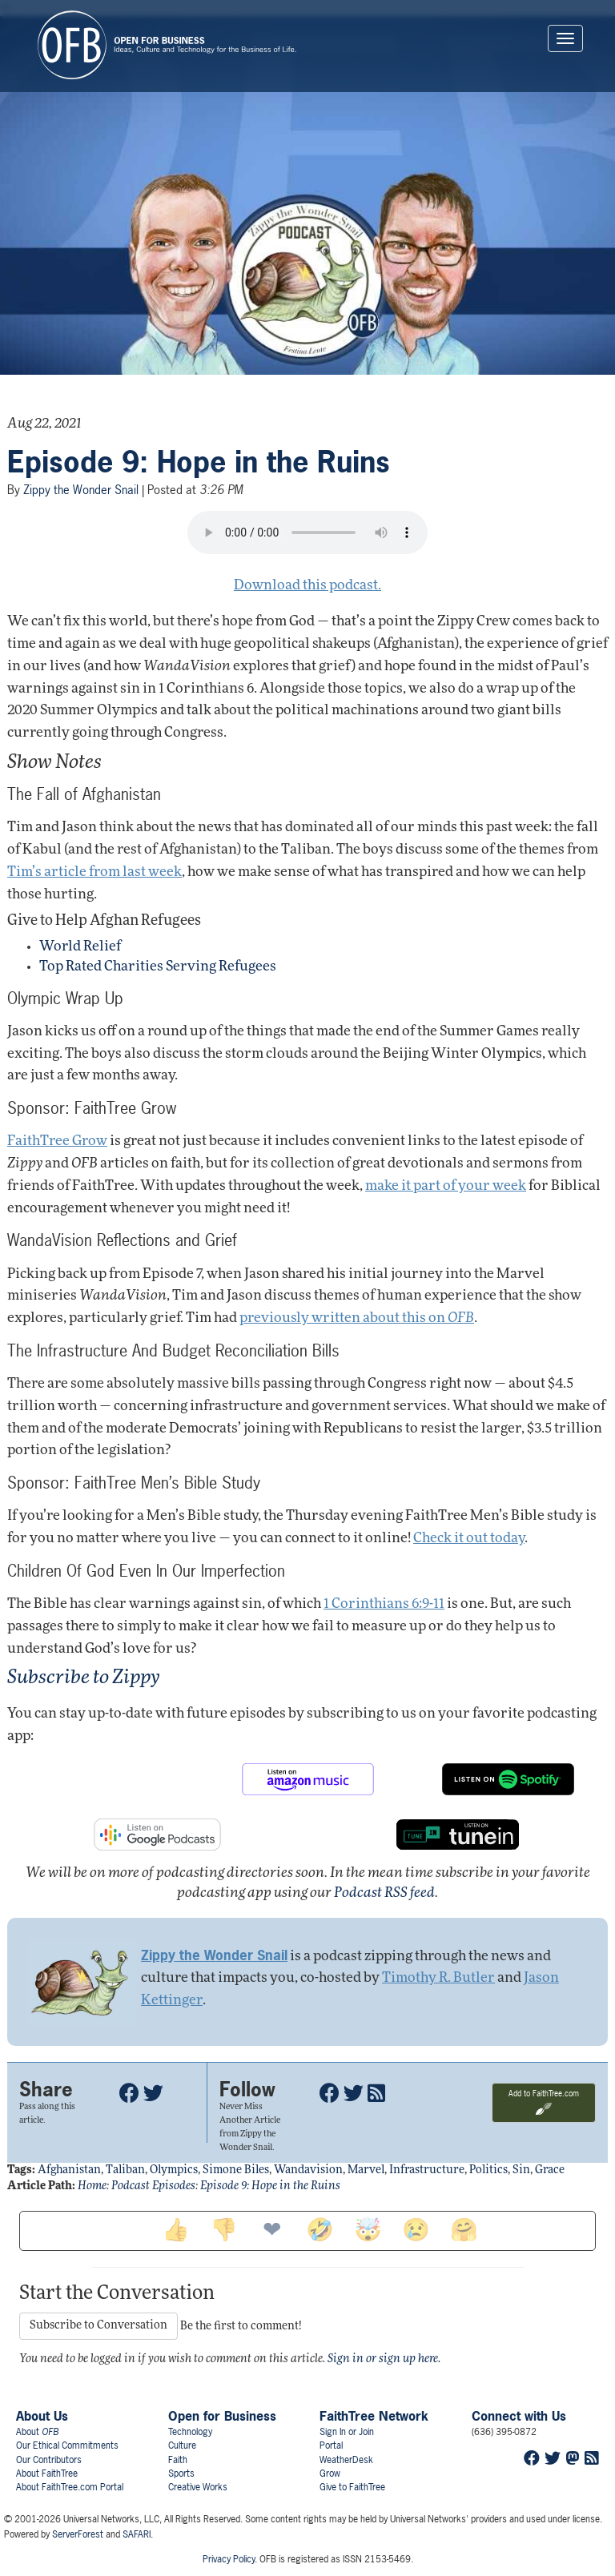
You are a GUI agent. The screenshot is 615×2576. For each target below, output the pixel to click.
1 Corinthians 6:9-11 (384, 1604)
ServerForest (77, 2534)
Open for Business (222, 2416)
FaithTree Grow (57, 1141)
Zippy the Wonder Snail (81, 489)
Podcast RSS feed (384, 1893)
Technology (190, 2431)
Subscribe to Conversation (98, 2326)
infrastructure (426, 2170)
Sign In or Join (347, 2431)
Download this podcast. (307, 586)
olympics (174, 2170)
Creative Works (197, 2487)
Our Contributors (49, 2459)
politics (488, 2170)
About (37, 2431)
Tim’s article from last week (94, 872)
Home (92, 2186)
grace (550, 2170)
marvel (366, 2170)
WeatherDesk (346, 2459)
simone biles (236, 2170)
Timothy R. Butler (438, 1978)
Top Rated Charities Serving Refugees (157, 967)
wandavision (308, 2170)
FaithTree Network (374, 2416)
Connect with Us (519, 2416)
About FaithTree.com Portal (69, 2487)
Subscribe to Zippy (83, 1678)
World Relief (80, 947)
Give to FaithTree (352, 2487)
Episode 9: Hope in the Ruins (198, 462)
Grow (330, 2473)
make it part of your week (445, 1186)
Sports (181, 2473)
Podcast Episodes (153, 2186)
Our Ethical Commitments (67, 2445)
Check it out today (469, 1538)
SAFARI (137, 2534)
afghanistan (69, 2170)
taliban (125, 2170)
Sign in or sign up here (383, 2359)
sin (521, 2170)
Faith (177, 2459)
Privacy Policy (229, 2559)
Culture (182, 2445)
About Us (42, 2416)
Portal (331, 2445)
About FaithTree (47, 2473)
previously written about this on (356, 1318)
